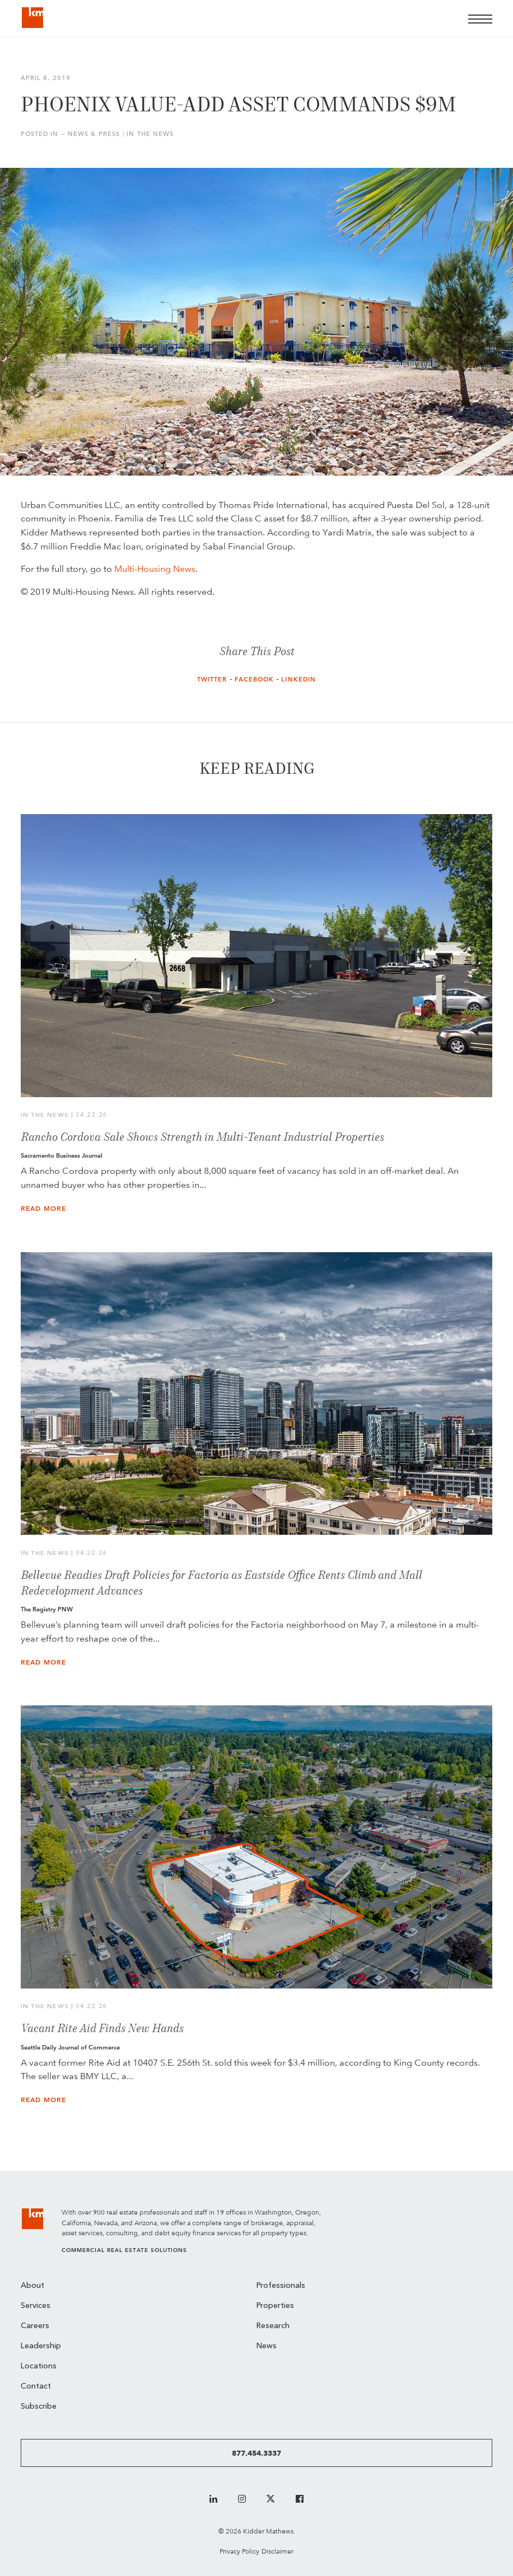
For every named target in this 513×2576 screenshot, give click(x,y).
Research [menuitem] (273, 2326)
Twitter (212, 679)
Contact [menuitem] (36, 2386)
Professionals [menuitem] (280, 2286)
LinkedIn (298, 679)
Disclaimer (277, 2551)
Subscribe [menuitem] (39, 2406)
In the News (150, 134)
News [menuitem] (266, 2346)
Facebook (254, 679)
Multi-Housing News (154, 568)
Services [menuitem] (35, 2306)
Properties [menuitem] (275, 2306)
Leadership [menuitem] (41, 2346)
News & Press (94, 134)
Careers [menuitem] (35, 2326)
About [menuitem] (32, 2286)
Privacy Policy (239, 2551)
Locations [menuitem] (39, 2366)
